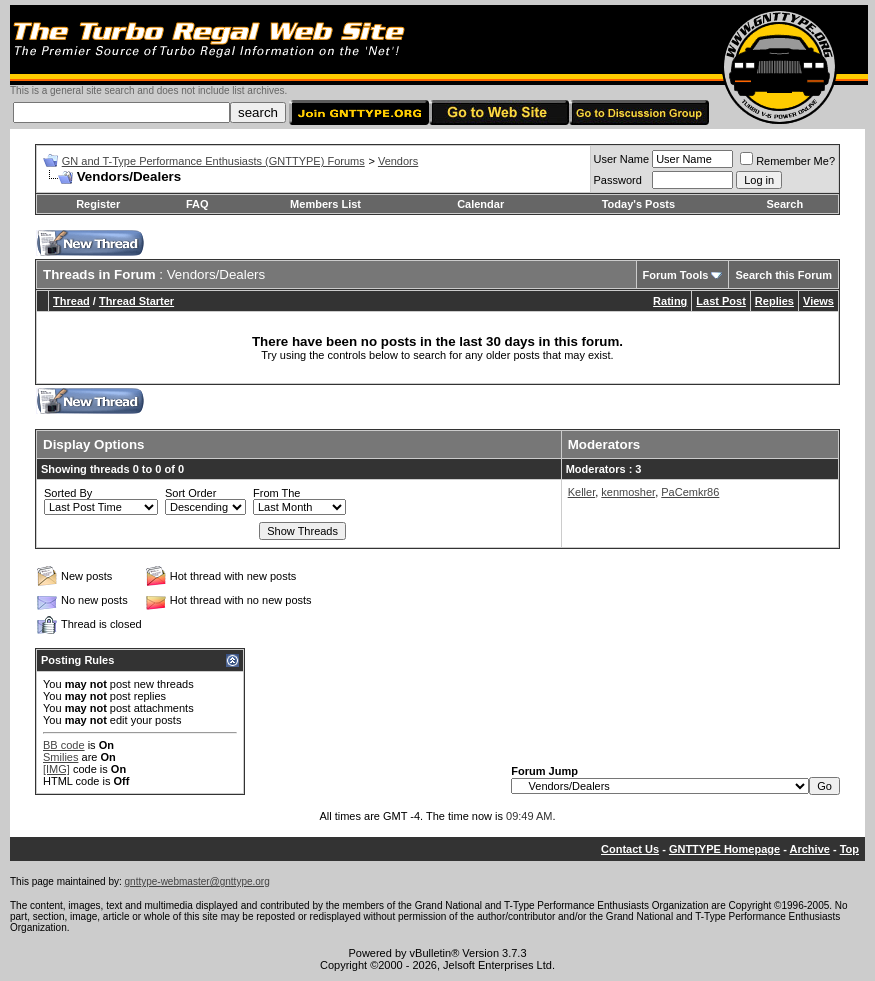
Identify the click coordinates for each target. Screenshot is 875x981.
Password (618, 180)
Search (784, 204)
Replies (774, 301)
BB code (64, 745)
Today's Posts (638, 204)
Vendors (398, 161)
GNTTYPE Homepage (724, 849)
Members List (325, 204)
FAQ (197, 204)
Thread (71, 301)
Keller (582, 492)
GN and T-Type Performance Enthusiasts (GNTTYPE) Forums (213, 161)
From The (276, 493)
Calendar (480, 204)
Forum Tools (676, 275)
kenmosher (628, 492)
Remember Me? (787, 161)
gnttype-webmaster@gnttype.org (197, 881)
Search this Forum (783, 275)
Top (849, 849)
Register (98, 204)
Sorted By (68, 493)
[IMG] (56, 769)
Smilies (60, 757)
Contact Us (630, 849)
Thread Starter (136, 301)
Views (818, 301)
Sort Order (190, 493)
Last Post (721, 301)
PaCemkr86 (690, 492)
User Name (622, 159)
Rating (670, 301)
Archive (810, 849)
